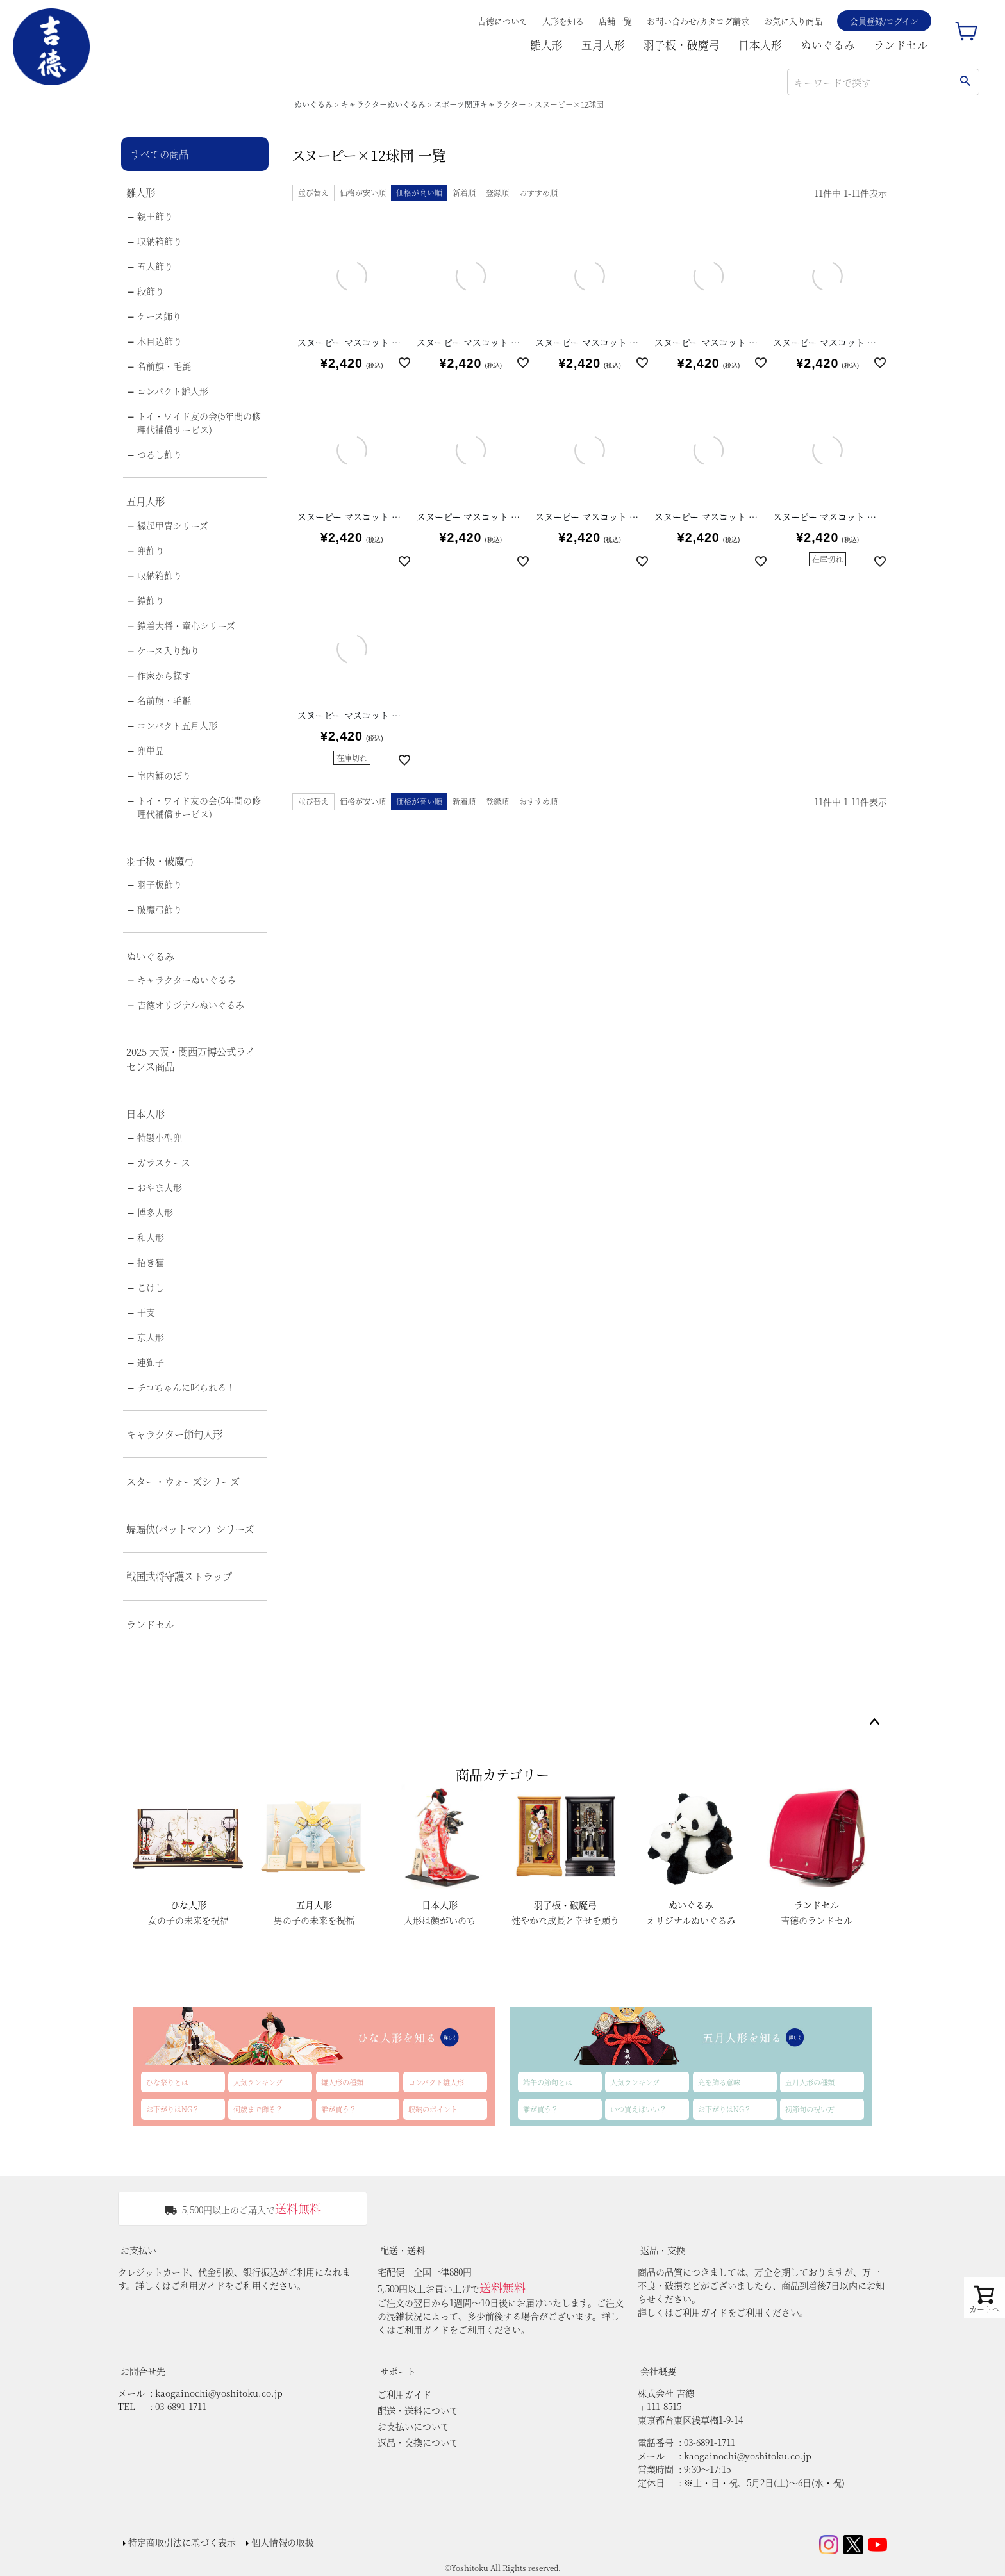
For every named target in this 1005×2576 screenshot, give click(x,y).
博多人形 (155, 1212)
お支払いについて (413, 2426)
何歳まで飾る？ (258, 2109)
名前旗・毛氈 (164, 365)
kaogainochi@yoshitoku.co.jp (219, 2392)
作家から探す (164, 675)
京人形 (150, 1337)
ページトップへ (874, 1722)
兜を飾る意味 (719, 2082)
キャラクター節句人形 (174, 1434)
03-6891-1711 (180, 2406)
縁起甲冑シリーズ (172, 525)
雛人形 (546, 45)
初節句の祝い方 (810, 2109)
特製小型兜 (159, 1137)
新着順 (464, 192)
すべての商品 (159, 154)
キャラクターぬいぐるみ (383, 104)
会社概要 (658, 2371)
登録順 (497, 192)
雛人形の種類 (342, 2082)
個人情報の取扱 (282, 2542)
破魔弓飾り (159, 909)
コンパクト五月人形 (177, 725)
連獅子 (150, 1362)
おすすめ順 (538, 192)
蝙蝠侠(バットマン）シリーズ (190, 1529)
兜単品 (150, 750)
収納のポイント (433, 2109)
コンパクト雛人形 (172, 390)
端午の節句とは (547, 2082)
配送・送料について (418, 2410)
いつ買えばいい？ (638, 2109)
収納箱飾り (159, 240)
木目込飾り (159, 340)
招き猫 (150, 1262)
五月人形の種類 (810, 2082)
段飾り (150, 290)
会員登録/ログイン (884, 21)
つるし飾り (159, 454)
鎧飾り (150, 600)
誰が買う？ (338, 2109)
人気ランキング (258, 2082)
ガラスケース (163, 1162)
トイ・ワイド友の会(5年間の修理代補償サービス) (199, 422)
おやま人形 (159, 1187)
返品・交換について (418, 2442)
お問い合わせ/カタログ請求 (698, 21)
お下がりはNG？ (172, 2109)
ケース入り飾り (168, 650)
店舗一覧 (615, 21)
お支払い (138, 2250)
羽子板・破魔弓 (682, 45)
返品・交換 (662, 2250)
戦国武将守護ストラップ (179, 1576)
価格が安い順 (363, 192)
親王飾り (155, 215)
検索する (965, 82)
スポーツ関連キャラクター (480, 104)
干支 (146, 1312)
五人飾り (155, 265)
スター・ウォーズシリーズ (183, 1481)
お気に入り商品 (793, 21)
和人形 (150, 1237)
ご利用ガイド (198, 2285)
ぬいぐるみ (828, 45)
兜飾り (150, 550)
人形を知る (563, 21)
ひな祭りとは (167, 2082)
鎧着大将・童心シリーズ (186, 625)
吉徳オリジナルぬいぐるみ (190, 1004)
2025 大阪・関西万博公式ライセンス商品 (190, 1058)
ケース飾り (159, 315)
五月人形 (603, 45)
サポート (398, 2371)
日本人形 (760, 45)
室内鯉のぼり (164, 775)
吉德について (502, 21)
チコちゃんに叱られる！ (186, 1387)
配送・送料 (402, 2250)
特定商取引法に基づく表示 (182, 2542)
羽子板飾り (159, 884)
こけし (150, 1287)
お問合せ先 (142, 2371)
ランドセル (901, 45)
